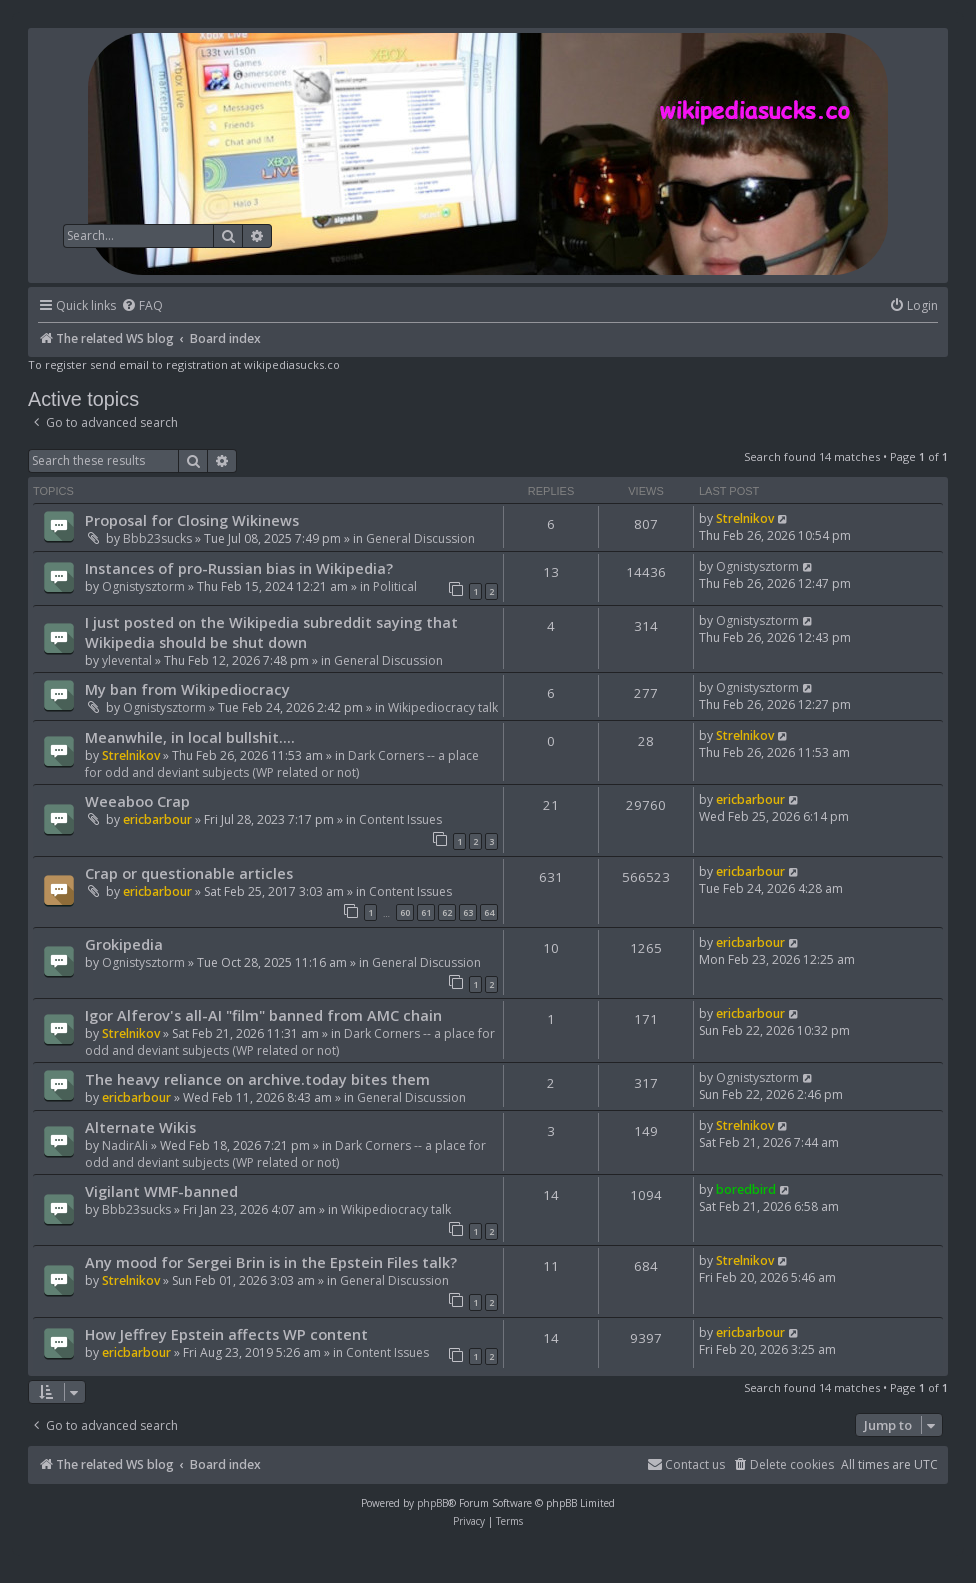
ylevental (127, 660)
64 (489, 912)
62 (447, 912)
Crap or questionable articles (189, 873)
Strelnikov (745, 518)
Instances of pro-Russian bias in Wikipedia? (239, 568)
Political (395, 586)
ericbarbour (157, 819)
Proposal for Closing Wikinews (192, 520)
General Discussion (420, 538)
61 (426, 912)
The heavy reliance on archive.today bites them (257, 1079)
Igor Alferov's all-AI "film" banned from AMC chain (263, 1015)
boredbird (746, 1189)
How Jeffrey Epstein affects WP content (226, 1334)
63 (468, 912)
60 (405, 912)
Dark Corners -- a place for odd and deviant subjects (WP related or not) (282, 764)
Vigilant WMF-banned (161, 1191)
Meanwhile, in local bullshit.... (190, 737)
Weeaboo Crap (137, 801)
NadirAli (125, 1145)
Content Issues (400, 819)
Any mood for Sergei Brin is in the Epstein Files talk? (271, 1262)
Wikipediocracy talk (443, 707)
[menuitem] (142, 306)
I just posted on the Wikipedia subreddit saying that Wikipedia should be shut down (271, 632)
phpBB (432, 1503)
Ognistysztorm (143, 586)
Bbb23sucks (157, 538)
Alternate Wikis (140, 1127)
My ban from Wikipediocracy (187, 689)
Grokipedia (124, 944)
